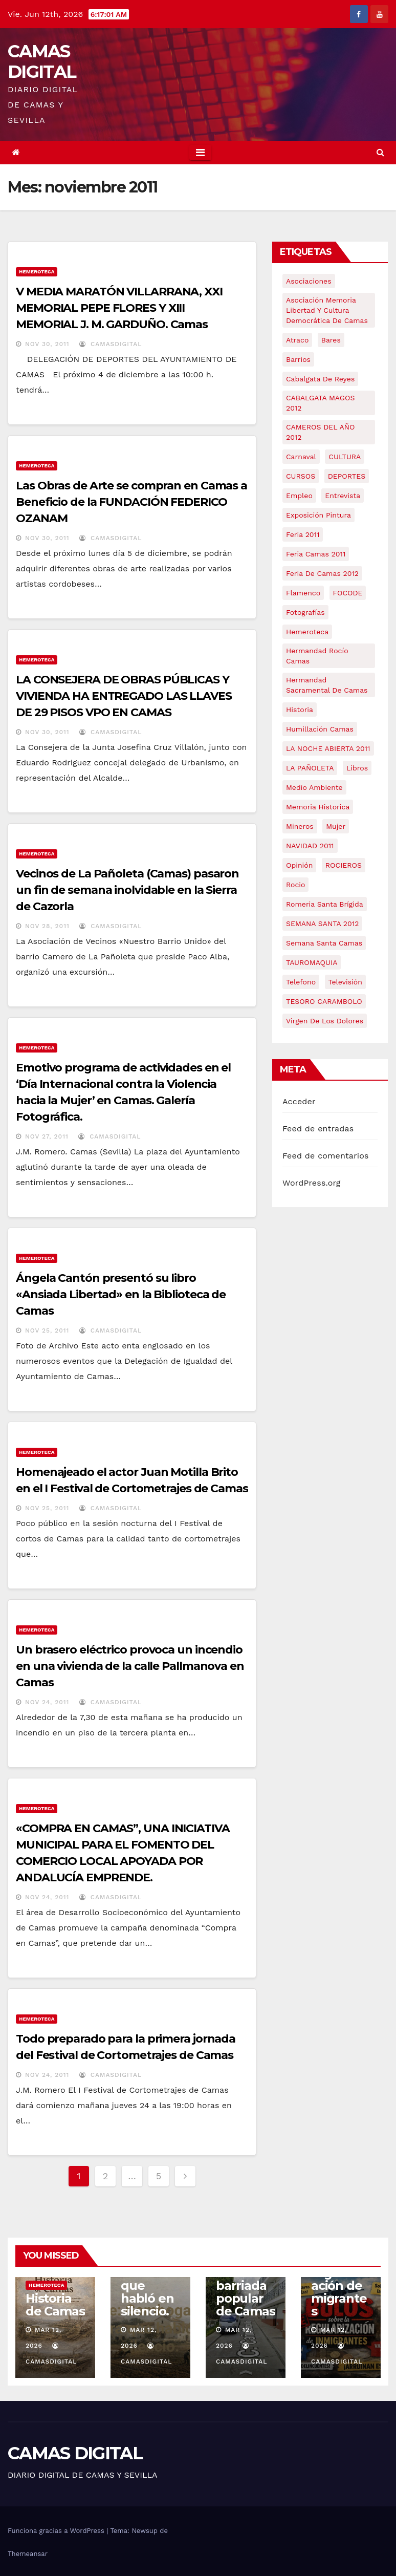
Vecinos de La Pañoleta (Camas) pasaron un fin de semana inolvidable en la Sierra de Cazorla (127, 890)
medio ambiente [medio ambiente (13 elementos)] (314, 787)
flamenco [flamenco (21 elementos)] (303, 593)
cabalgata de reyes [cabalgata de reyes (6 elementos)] (320, 379)
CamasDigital (110, 344)
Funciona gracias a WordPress (57, 2531)
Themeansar (28, 2554)
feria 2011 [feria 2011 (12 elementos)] (302, 534)
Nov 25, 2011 (47, 1330)
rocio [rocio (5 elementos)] (295, 885)
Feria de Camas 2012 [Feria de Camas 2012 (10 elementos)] (322, 573)
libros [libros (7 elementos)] (357, 768)
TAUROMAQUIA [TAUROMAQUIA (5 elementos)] (311, 962)
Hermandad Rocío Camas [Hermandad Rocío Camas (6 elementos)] (317, 656)
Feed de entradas (318, 1128)
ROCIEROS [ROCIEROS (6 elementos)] (343, 865)
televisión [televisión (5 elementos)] (345, 982)
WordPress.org (311, 1183)
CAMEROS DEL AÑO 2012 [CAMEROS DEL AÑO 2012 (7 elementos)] (320, 432)
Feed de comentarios (325, 1156)
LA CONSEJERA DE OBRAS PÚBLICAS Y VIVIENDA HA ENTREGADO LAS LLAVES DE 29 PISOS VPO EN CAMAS (124, 696)
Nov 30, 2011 (47, 344)
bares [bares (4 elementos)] (331, 340)
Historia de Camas (55, 2305)
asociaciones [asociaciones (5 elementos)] (309, 281)
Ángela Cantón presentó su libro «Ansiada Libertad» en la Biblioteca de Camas (121, 1294)
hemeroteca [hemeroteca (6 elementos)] (307, 632)
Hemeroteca (36, 271)
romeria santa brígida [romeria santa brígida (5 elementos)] (324, 904)
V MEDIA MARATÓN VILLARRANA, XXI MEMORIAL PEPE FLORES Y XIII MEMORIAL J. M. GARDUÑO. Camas (119, 308)
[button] (380, 152)
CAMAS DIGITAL (42, 61)
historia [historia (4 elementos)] (299, 709)
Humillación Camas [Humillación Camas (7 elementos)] (320, 729)
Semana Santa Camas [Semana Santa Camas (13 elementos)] (324, 943)
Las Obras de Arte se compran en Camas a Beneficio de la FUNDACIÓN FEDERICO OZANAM (131, 502)
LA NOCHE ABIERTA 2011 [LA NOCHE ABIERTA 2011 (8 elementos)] (328, 748)
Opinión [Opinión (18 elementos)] (299, 865)
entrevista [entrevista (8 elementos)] (342, 495)
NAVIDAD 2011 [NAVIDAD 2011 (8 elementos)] (310, 846)
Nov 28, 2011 (47, 926)
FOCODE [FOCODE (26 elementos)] (348, 593)
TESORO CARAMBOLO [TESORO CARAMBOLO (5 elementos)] (324, 1001)
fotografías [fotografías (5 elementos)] (305, 612)
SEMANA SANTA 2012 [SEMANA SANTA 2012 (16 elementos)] (322, 923)
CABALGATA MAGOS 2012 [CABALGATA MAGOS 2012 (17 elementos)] (320, 403)
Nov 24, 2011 (47, 1702)
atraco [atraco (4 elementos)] (297, 340)
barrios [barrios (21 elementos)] (298, 359)
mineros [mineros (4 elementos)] (300, 826)
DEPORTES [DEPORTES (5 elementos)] (346, 476)
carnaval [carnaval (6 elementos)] (301, 457)
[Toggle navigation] (200, 152)
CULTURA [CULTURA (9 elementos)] (344, 457)
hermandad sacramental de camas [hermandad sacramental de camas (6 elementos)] (327, 685)
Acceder (299, 1101)
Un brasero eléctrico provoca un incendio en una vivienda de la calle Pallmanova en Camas (130, 1666)
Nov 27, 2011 (47, 1136)
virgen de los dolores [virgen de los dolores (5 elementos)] (324, 1021)
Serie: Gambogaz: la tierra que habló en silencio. (150, 2279)
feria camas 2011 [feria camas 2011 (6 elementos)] (315, 554)
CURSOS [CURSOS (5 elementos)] (300, 476)
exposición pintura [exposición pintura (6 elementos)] (318, 515)
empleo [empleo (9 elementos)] (299, 495)
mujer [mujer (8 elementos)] (335, 826)
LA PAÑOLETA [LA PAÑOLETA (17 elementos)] (310, 768)
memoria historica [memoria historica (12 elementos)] (317, 807)
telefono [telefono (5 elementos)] (301, 982)
